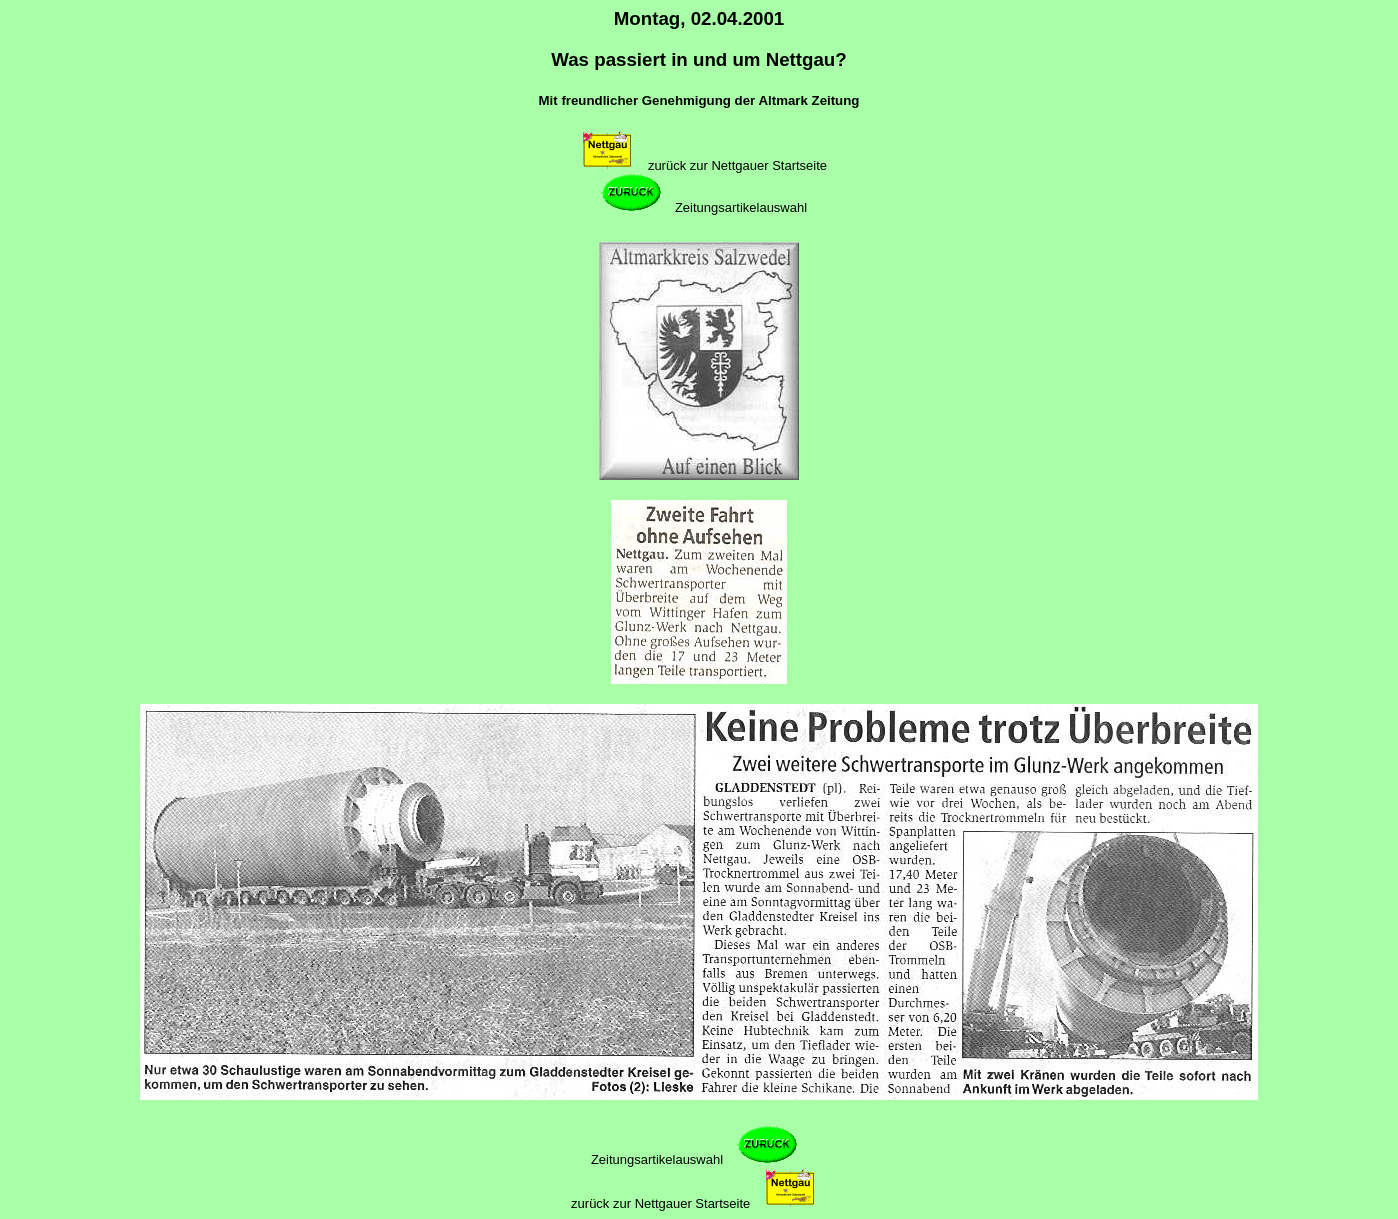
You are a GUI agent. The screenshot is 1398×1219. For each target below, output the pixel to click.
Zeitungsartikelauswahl (741, 207)
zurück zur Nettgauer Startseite (737, 165)
